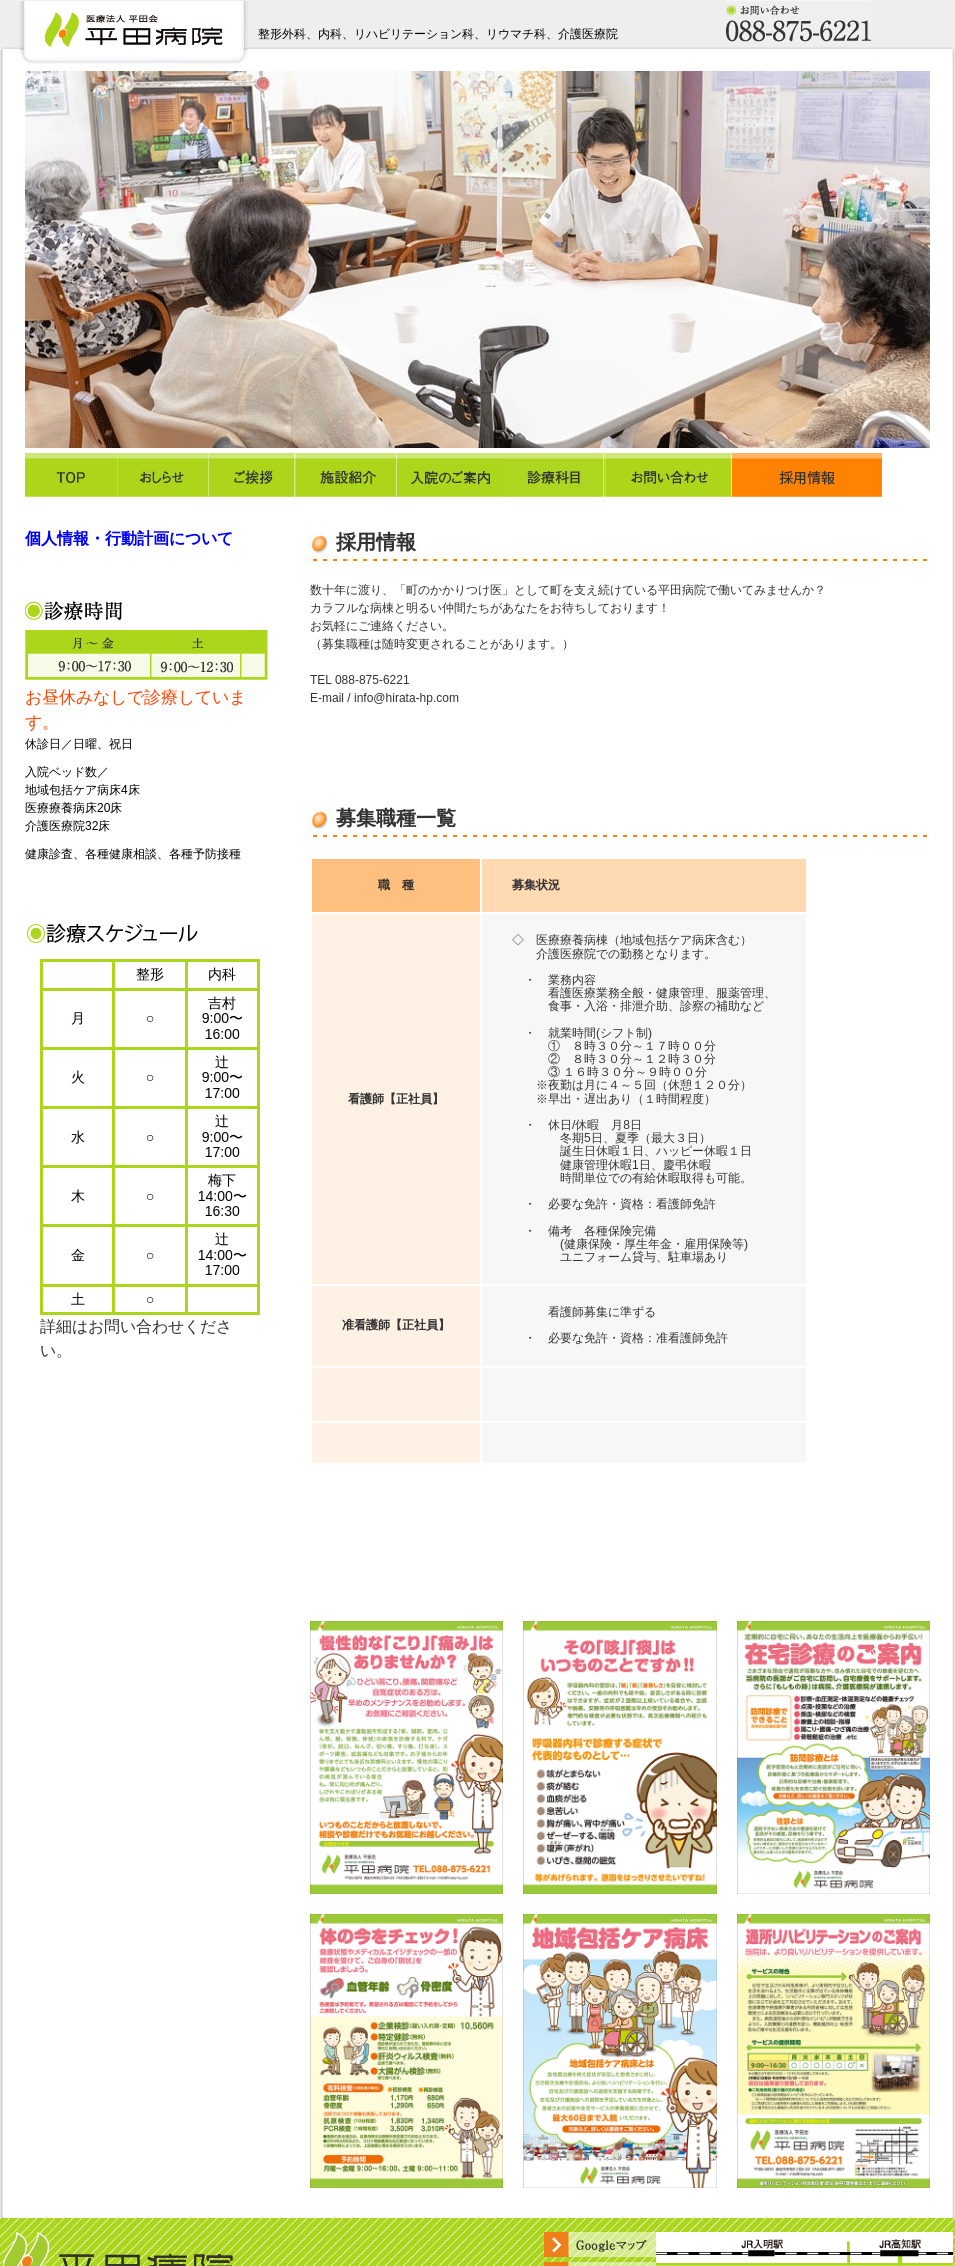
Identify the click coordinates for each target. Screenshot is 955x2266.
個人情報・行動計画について (129, 538)
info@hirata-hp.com (406, 698)
